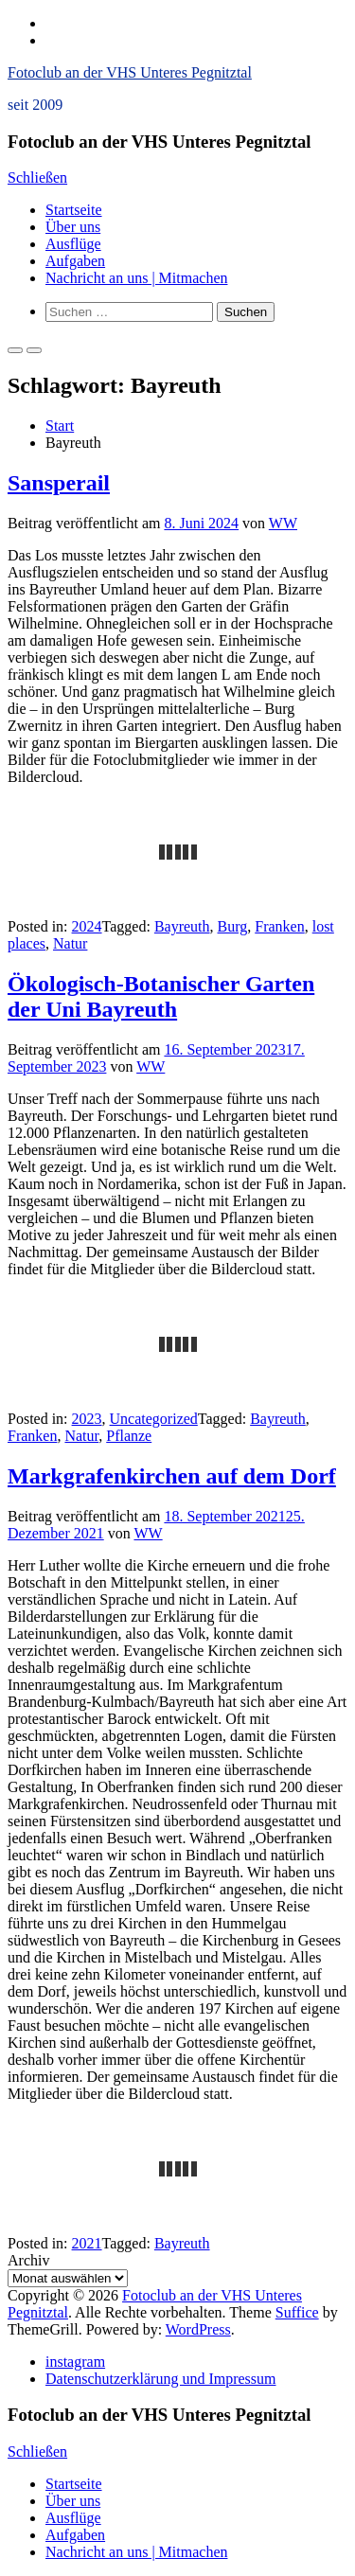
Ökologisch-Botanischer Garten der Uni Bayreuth (161, 996)
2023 (87, 1419)
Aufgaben (75, 261)
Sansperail (59, 483)
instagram (75, 2362)
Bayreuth (182, 926)
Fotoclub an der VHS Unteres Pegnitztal (130, 72)
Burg (233, 926)
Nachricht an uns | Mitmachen (136, 278)
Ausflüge (73, 244)
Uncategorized (154, 1419)
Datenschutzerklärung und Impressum (160, 2379)
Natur (70, 943)
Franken (279, 926)
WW (283, 523)
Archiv (28, 2260)
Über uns (72, 227)
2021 (87, 2243)
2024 (87, 926)
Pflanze (128, 1436)
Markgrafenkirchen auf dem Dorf (172, 1476)
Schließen (37, 177)
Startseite (73, 210)
